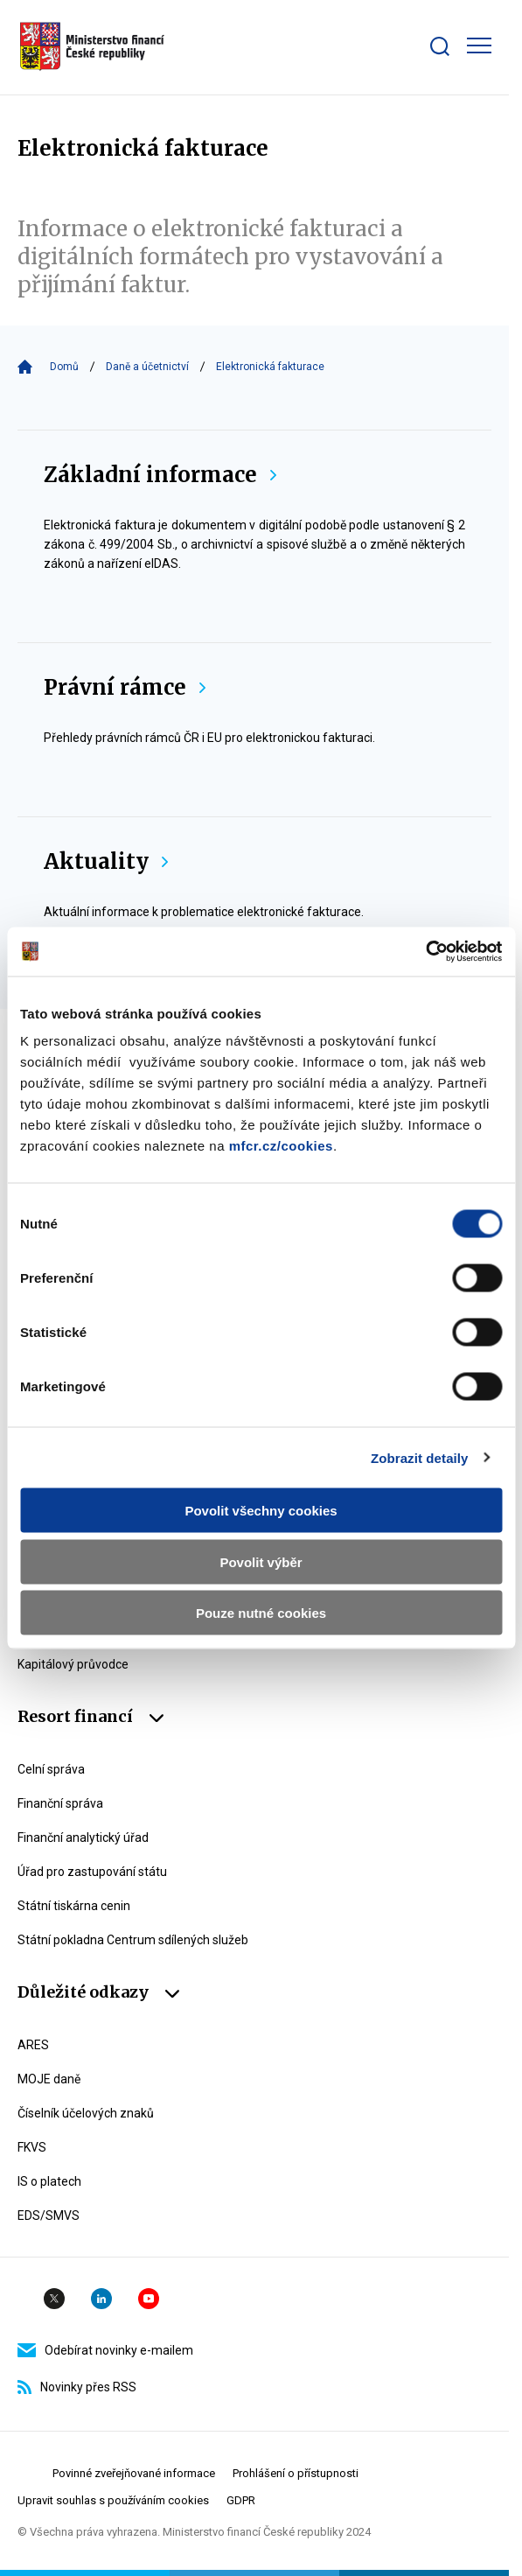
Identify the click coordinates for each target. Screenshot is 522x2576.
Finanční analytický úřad (83, 1837)
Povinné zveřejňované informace (133, 2473)
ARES (33, 2045)
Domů (64, 367)
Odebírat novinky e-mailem (105, 2350)
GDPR (240, 2500)
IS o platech (49, 2181)
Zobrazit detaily (420, 1457)
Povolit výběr (260, 1561)
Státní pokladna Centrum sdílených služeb (132, 1940)
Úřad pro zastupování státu (92, 1872)
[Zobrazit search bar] (440, 46)
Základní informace (160, 474)
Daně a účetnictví (147, 366)
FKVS (31, 2147)
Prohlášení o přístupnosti (295, 2473)
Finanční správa (60, 1803)
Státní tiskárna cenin (73, 1906)
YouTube (148, 2298)
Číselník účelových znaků (85, 2113)
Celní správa (51, 1769)
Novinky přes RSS (76, 2387)
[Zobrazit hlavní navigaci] (479, 45)
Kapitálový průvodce (73, 1664)
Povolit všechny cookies (260, 1510)
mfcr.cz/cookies (281, 1145)
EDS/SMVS (48, 2215)
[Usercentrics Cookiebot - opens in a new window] (425, 952)
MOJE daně (48, 2079)
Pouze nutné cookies (261, 1613)
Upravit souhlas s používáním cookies (113, 2500)
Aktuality (106, 861)
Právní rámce (124, 687)
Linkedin (101, 2298)
